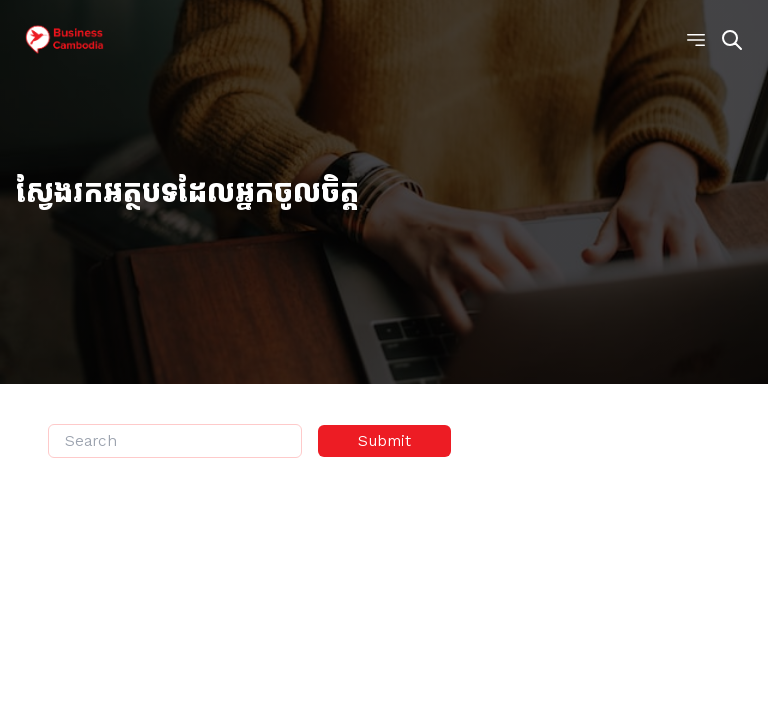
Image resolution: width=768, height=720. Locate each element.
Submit (384, 440)
